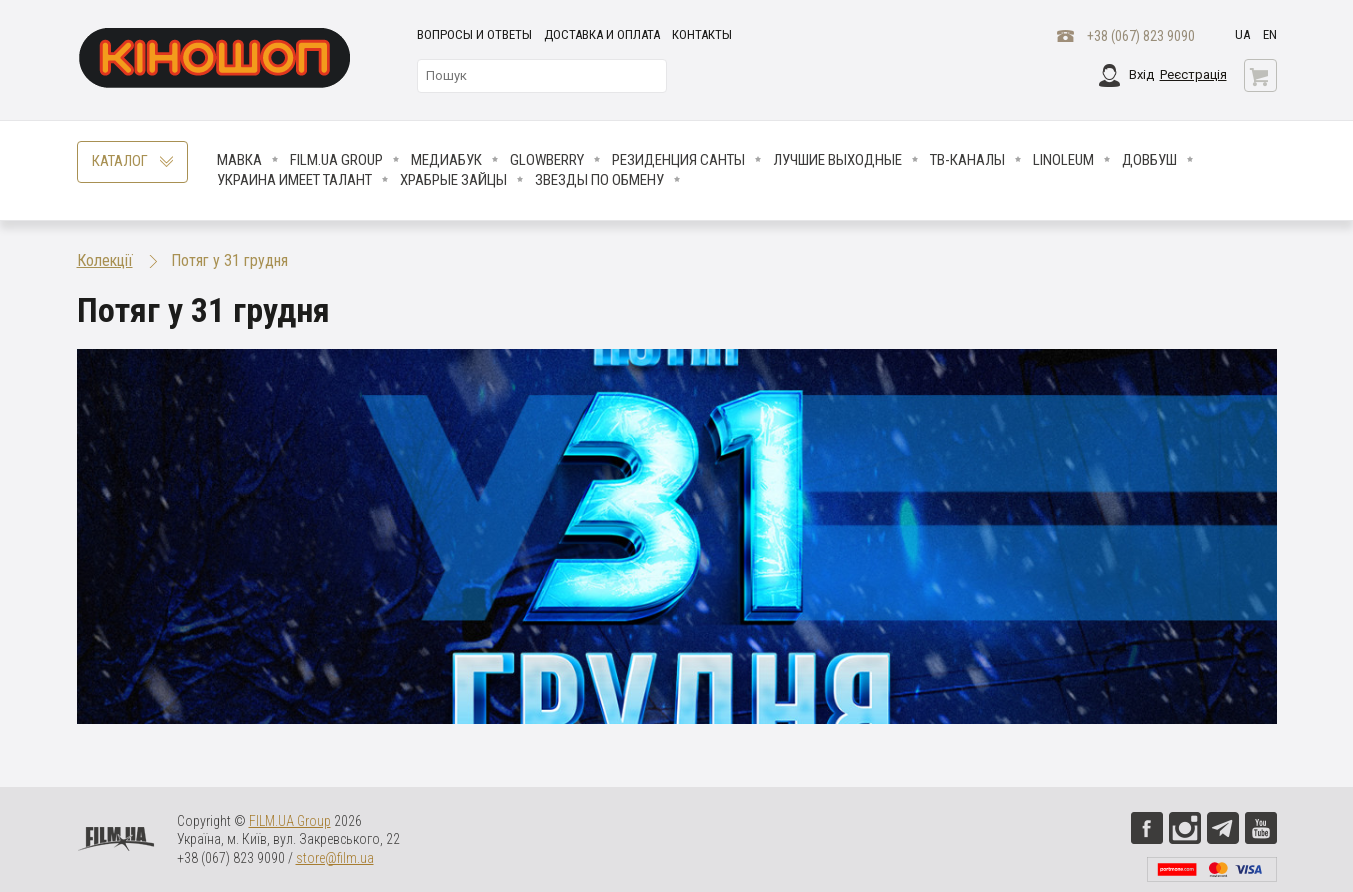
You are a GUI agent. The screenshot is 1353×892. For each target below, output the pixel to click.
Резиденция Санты (678, 160)
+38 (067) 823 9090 (1141, 36)
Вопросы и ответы (474, 34)
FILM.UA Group (336, 160)
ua (1242, 34)
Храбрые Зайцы (453, 180)
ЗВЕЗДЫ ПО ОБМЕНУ (599, 180)
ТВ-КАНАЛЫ (967, 160)
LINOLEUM (1063, 160)
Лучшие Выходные (837, 160)
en (1270, 34)
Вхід (1141, 74)
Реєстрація (1193, 74)
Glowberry (547, 160)
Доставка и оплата (602, 34)
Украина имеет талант (294, 180)
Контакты (702, 34)
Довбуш (1149, 160)
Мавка (239, 160)
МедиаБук (446, 160)
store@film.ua (335, 858)
